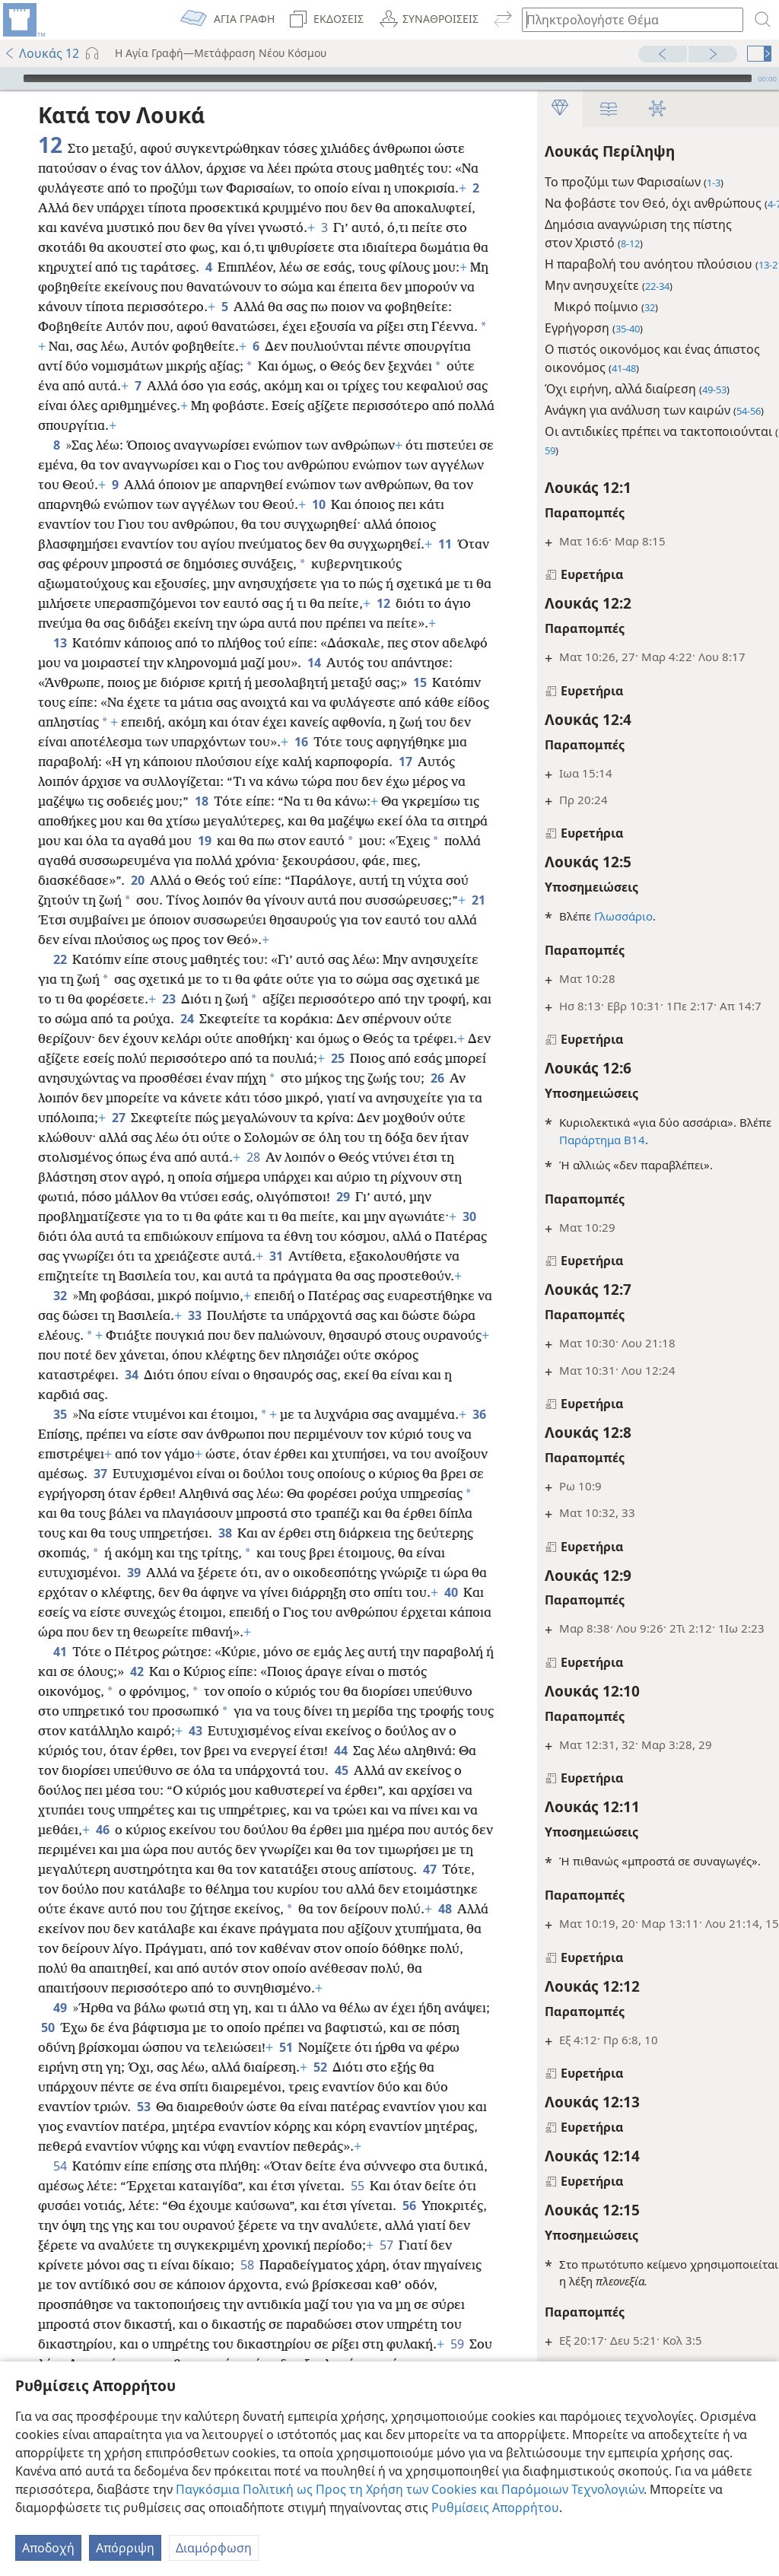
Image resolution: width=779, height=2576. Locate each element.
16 (443, 761)
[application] (389, 78)
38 (385, 1592)
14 (362, 682)
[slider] (388, 78)
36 (47, 1493)
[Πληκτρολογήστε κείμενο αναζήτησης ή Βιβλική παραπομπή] (625, 19)
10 (430, 504)
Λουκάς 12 (41, 53)
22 (59, 999)
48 (248, 2007)
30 (260, 1275)
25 (47, 1117)
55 (404, 2284)
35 (59, 1473)
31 (159, 1315)
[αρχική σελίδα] (23, 20)
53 (143, 2205)
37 (180, 1533)
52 (356, 2166)
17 (128, 801)
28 (90, 1216)
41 (59, 1730)
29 (159, 1256)
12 (93, 623)
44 (425, 1829)
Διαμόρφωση (214, 2547)
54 (59, 2264)
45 (443, 1849)
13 (59, 662)
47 (208, 1968)
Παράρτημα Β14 (578, 1139)
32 (59, 1355)
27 (318, 1157)
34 (178, 1434)
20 (325, 900)
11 (135, 563)
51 (319, 2146)
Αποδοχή (48, 2547)
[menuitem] (23, 20)
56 (47, 2324)
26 (170, 1137)
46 (250, 1908)
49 (59, 2106)
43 (295, 1810)
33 (211, 1374)
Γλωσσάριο (599, 916)
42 (210, 1750)
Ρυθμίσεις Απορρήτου (495, 2507)
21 (252, 939)
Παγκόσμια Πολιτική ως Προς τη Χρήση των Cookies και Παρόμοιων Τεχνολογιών (410, 2489)
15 (47, 722)
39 (272, 1632)
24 (303, 1058)
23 (259, 1038)
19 (407, 860)
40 (229, 1671)
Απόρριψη (125, 2547)
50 (96, 2126)
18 (368, 821)
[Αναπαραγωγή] (10, 78)
